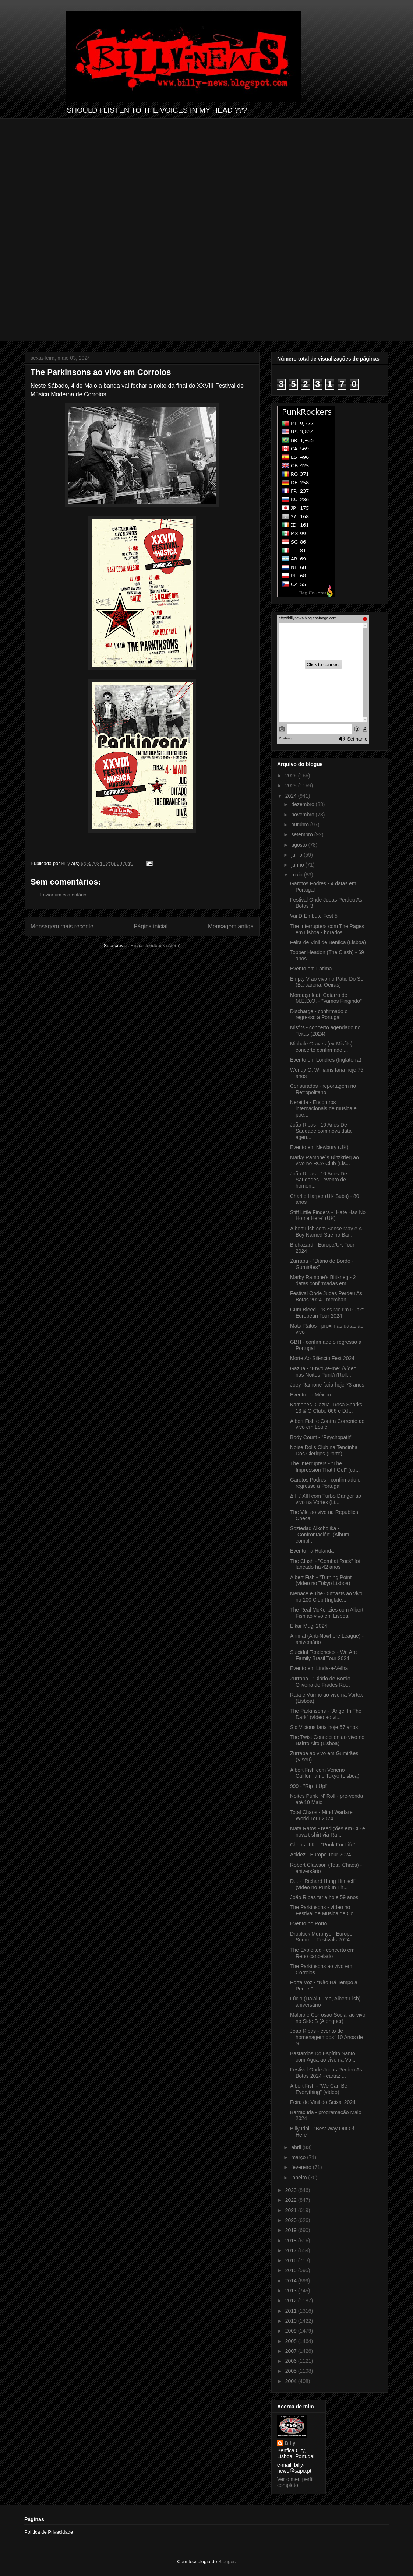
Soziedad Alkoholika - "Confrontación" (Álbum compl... (319, 1534)
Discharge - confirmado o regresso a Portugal (318, 1014)
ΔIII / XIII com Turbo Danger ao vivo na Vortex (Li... (325, 1499)
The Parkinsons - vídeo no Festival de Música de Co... (324, 1910)
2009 (291, 2331)
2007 (291, 2351)
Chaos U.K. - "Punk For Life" (322, 1845)
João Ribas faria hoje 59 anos (324, 1897)
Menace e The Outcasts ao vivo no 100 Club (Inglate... (326, 1597)
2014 (291, 2281)
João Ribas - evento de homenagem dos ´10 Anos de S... (326, 2037)
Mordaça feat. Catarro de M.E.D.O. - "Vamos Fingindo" (326, 998)
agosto (299, 845)
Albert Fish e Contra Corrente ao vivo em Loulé (327, 1424)
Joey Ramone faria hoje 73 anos (327, 1385)
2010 (291, 2321)
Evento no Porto (308, 1923)
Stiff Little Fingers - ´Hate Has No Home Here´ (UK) (328, 1215)
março (299, 2157)
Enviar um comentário (63, 894)
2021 (291, 2210)
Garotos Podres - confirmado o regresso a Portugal (325, 1483)
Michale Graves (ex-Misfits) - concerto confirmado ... (323, 1047)
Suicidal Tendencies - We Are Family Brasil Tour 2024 (323, 1655)
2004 (291, 2381)
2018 (291, 2240)
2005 (291, 2371)
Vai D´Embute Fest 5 (314, 916)
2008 (291, 2341)
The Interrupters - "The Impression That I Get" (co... (325, 1467)
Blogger (226, 2561)
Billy (290, 2443)
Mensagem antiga (231, 926)
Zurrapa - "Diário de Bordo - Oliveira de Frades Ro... (321, 1682)
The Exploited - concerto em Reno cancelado (322, 1953)
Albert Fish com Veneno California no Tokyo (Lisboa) (324, 1773)
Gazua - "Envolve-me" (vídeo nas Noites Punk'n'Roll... (323, 1372)
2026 (291, 776)
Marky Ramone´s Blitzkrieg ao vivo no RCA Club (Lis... (324, 1161)
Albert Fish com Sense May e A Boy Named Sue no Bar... (326, 1232)
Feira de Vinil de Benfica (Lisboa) (328, 942)
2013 (291, 2291)
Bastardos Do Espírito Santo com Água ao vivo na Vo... (323, 2056)
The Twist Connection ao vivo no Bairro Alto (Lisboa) (327, 1740)
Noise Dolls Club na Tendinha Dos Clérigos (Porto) (323, 1450)
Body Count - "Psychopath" (321, 1437)
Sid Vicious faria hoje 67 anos (324, 1727)
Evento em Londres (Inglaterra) (325, 1060)
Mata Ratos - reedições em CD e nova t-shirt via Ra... (327, 1831)
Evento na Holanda (312, 1551)
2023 (291, 2190)
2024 (291, 796)
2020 (291, 2220)
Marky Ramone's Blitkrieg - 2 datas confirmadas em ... (323, 1280)
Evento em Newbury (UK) (319, 1147)
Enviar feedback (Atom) (156, 945)
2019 (291, 2230)
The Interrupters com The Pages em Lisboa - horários (327, 929)
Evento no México (310, 1395)
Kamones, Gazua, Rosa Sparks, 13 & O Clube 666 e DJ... (327, 1408)
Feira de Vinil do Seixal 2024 (323, 2102)
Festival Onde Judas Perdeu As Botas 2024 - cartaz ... (326, 2073)
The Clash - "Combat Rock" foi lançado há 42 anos (325, 1564)
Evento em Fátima (311, 968)
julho (297, 855)
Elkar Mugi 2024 (308, 1626)
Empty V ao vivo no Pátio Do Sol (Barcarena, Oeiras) (327, 982)
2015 (291, 2270)
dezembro (303, 804)
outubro (300, 824)
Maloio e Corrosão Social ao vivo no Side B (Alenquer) (328, 2018)
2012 (291, 2300)
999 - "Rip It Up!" (309, 1786)
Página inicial (150, 926)
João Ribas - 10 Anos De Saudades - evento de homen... (318, 1180)
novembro (303, 815)
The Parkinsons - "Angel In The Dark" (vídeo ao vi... (325, 1714)
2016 (291, 2260)
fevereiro (302, 2167)
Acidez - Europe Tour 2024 (320, 1855)
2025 (291, 785)
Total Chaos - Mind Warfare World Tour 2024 (321, 1815)
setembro (302, 834)
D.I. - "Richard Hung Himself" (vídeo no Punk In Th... (323, 1884)
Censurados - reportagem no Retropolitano (323, 1089)
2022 (291, 2200)
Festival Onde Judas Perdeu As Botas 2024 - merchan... (326, 1296)
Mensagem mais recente (62, 926)
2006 (291, 2361)
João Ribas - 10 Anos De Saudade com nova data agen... (321, 1131)
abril (296, 2147)
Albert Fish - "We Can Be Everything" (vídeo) (318, 2089)
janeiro (299, 2177)
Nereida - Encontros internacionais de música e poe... (323, 1108)
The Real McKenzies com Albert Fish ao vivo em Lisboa (326, 1613)
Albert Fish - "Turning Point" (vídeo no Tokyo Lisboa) (321, 1580)
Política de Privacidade (48, 2532)
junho (298, 865)
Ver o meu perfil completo (295, 2482)
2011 (291, 2311)
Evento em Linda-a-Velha (319, 1668)
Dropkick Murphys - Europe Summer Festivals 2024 (321, 1937)
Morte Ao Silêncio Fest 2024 (322, 1358)
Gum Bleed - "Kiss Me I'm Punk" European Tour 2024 (327, 1313)
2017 (291, 2250)
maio (297, 875)
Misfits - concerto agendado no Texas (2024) (325, 1031)
